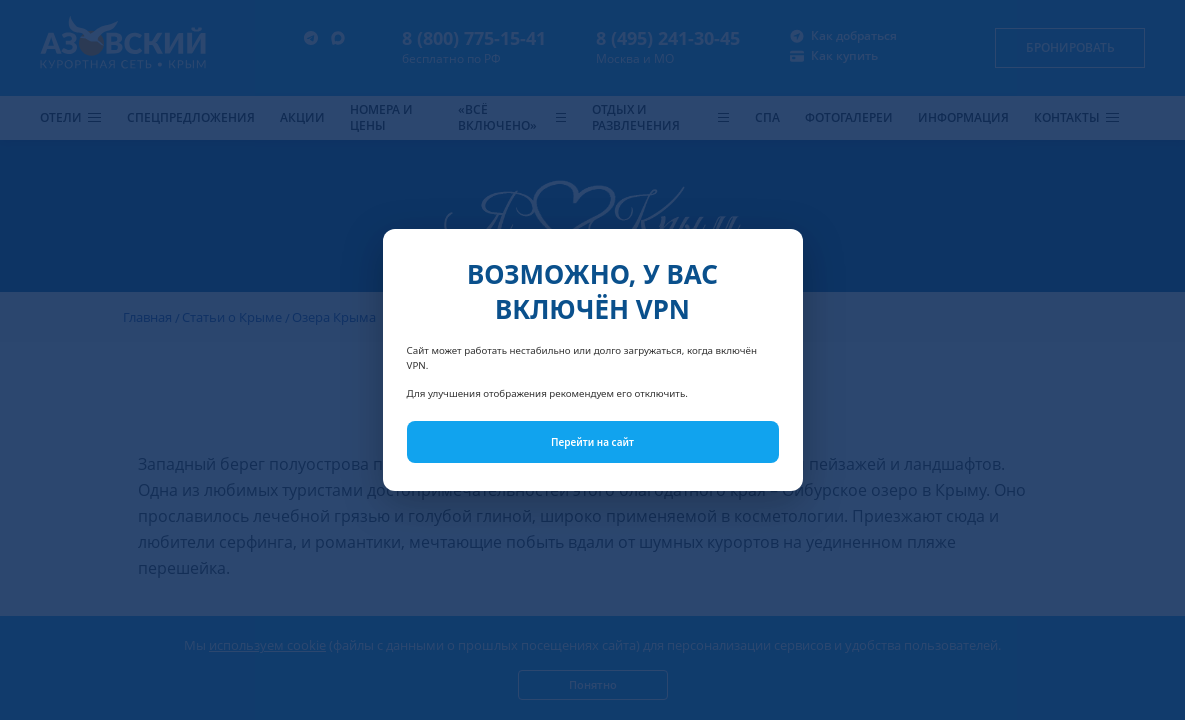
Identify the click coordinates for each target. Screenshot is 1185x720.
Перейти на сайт (592, 442)
